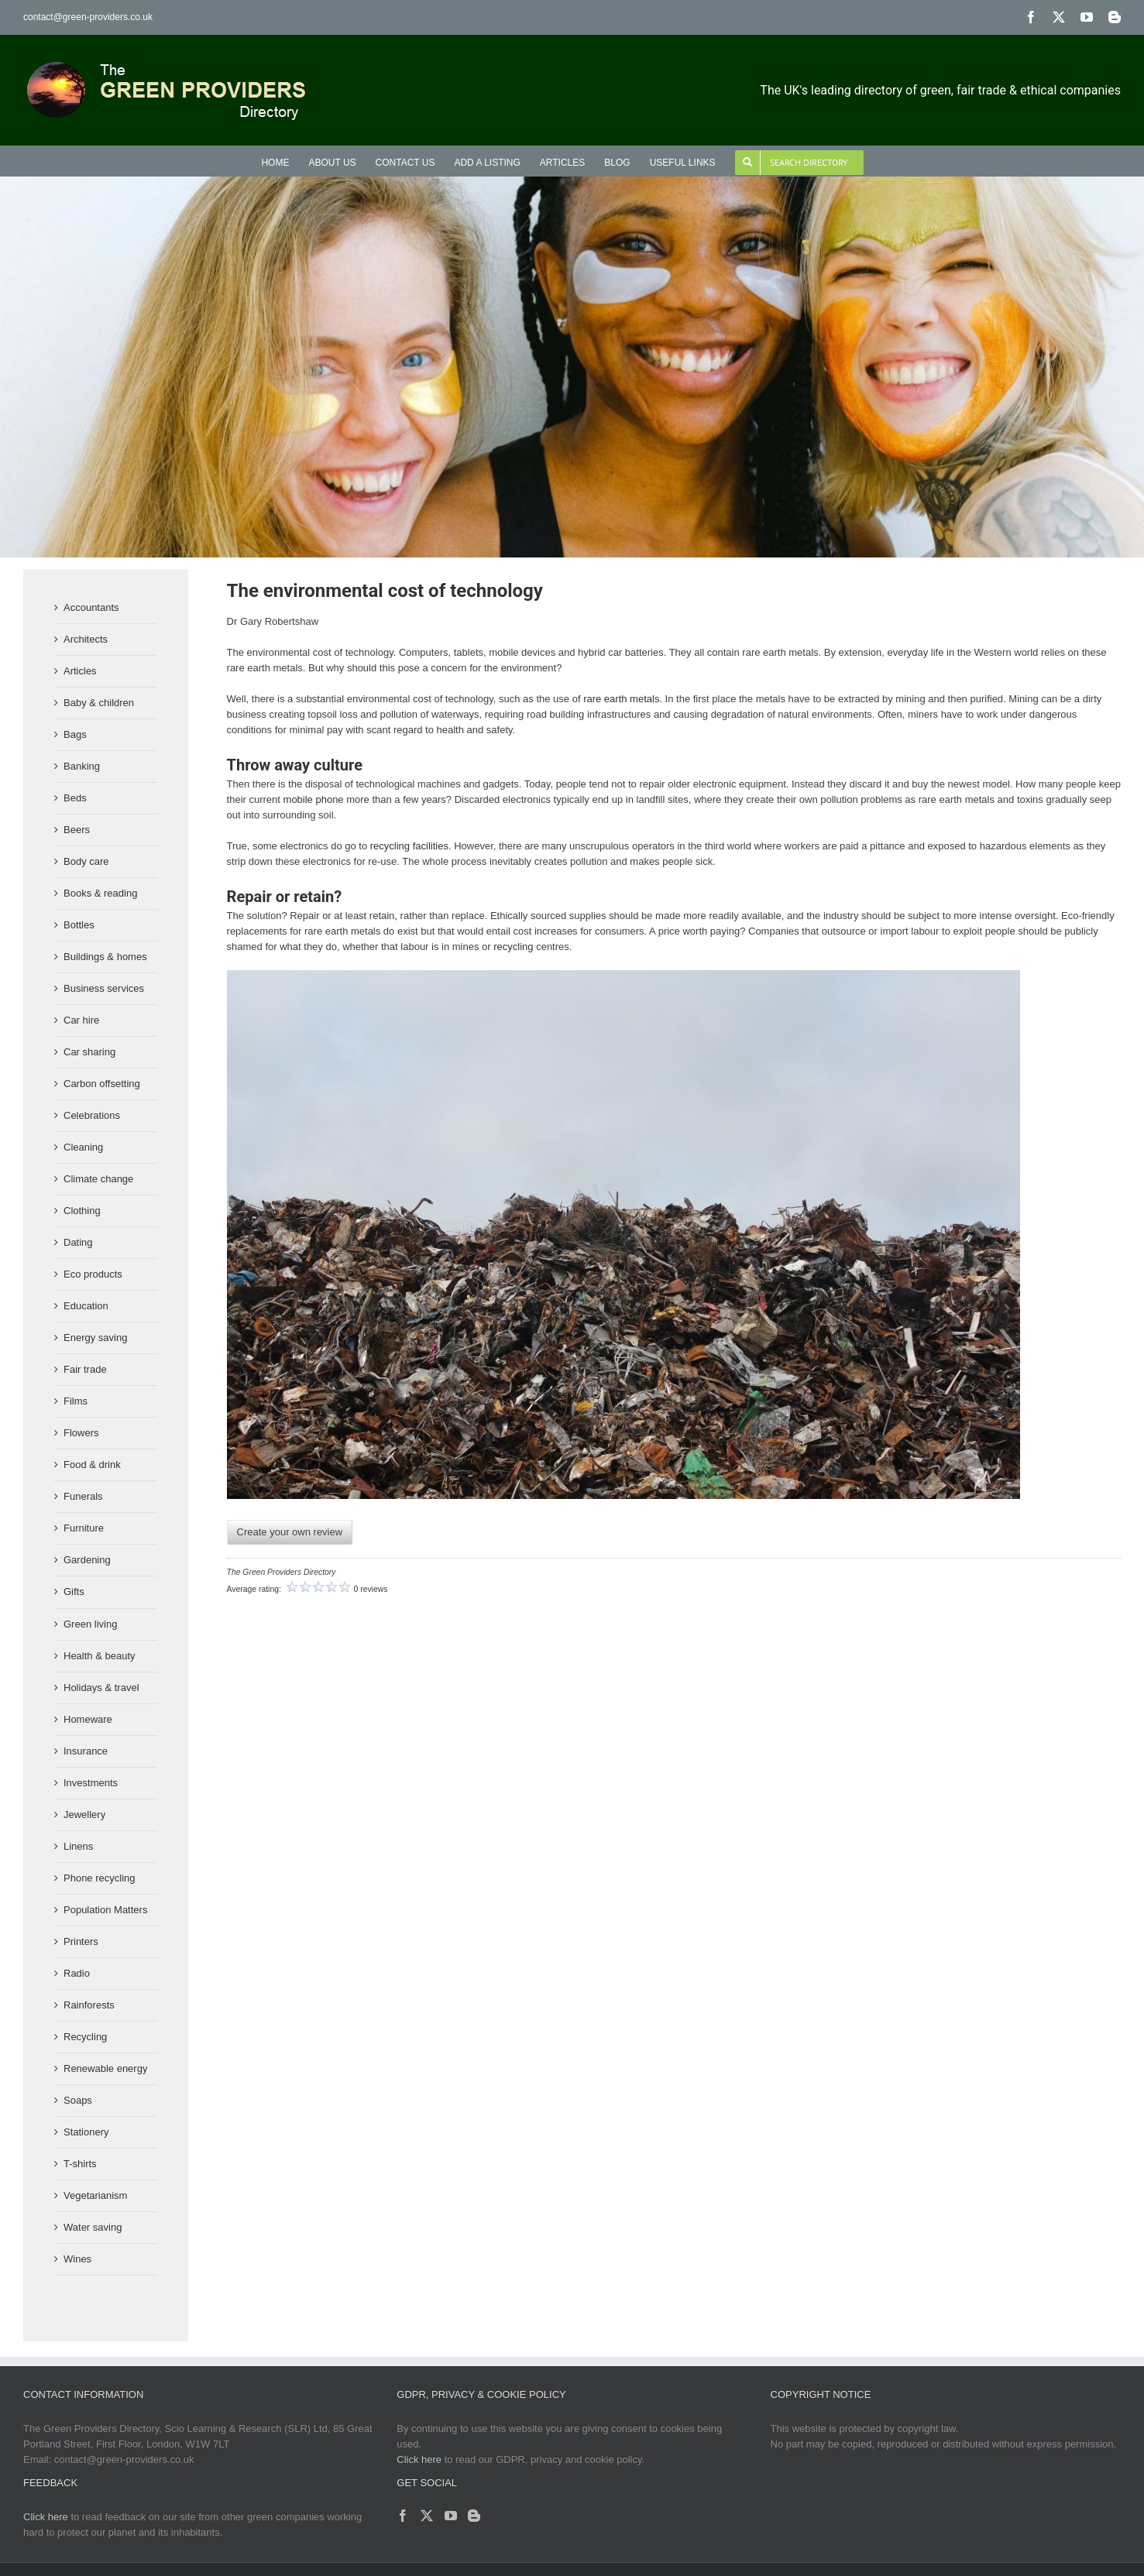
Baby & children (99, 702)
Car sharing (89, 1052)
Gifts (74, 1591)
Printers (81, 1941)
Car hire (81, 1020)
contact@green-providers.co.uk (88, 17)
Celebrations (92, 1115)
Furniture (84, 1528)
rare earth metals (621, 699)
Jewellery (84, 1814)
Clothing (82, 1210)
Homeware (88, 1719)
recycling (513, 946)
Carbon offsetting (102, 1083)
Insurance (86, 1751)
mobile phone (313, 799)
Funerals (83, 1496)
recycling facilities (409, 846)
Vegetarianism (95, 2195)
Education (86, 1306)
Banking (82, 766)
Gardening (87, 1560)
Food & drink (92, 1464)
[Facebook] (403, 2515)
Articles (80, 671)
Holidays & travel (101, 1687)
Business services (104, 988)
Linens (78, 1846)
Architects (86, 639)
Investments (91, 1783)
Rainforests (89, 2005)
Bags (75, 734)
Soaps (78, 2100)
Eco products (93, 1274)
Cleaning (83, 1147)
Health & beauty (100, 1656)
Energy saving (95, 1337)
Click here (419, 2459)
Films (76, 1401)
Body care (86, 861)
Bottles (79, 925)
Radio (77, 1973)
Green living (90, 1624)
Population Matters (105, 1910)
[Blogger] (474, 2515)
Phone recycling (100, 1878)
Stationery (86, 2132)
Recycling (85, 2037)
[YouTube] (451, 2515)
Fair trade (85, 1369)
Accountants (91, 607)
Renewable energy (105, 2068)
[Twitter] (427, 2515)
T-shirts (80, 2164)
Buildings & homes (105, 956)
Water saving (93, 2227)
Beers (77, 829)
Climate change (98, 1179)
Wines (77, 2259)
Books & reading (100, 893)
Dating (78, 1242)
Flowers (81, 1433)
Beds (75, 798)
